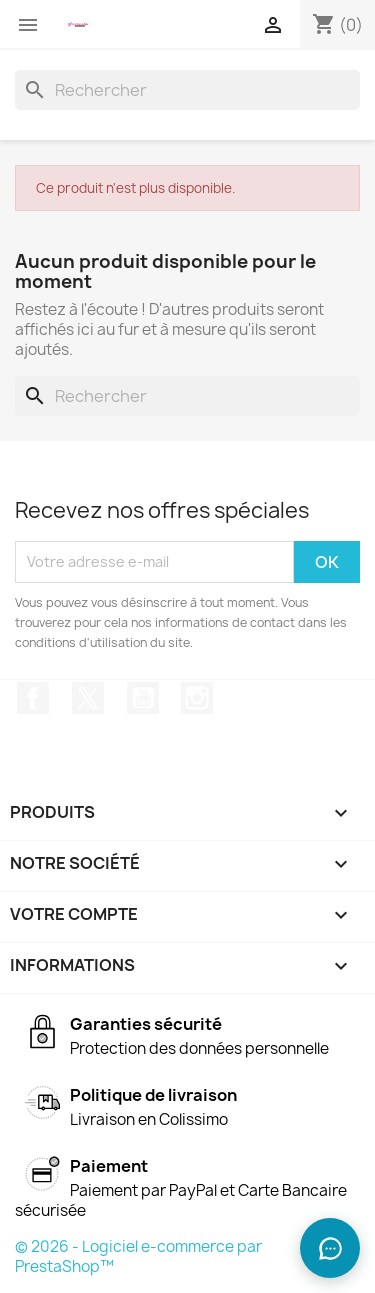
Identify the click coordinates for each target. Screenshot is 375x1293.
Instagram (197, 698)
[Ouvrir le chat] (330, 1248)
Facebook (33, 698)
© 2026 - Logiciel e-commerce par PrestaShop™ (138, 1256)
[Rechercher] (187, 90)
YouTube (143, 698)
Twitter (88, 698)
